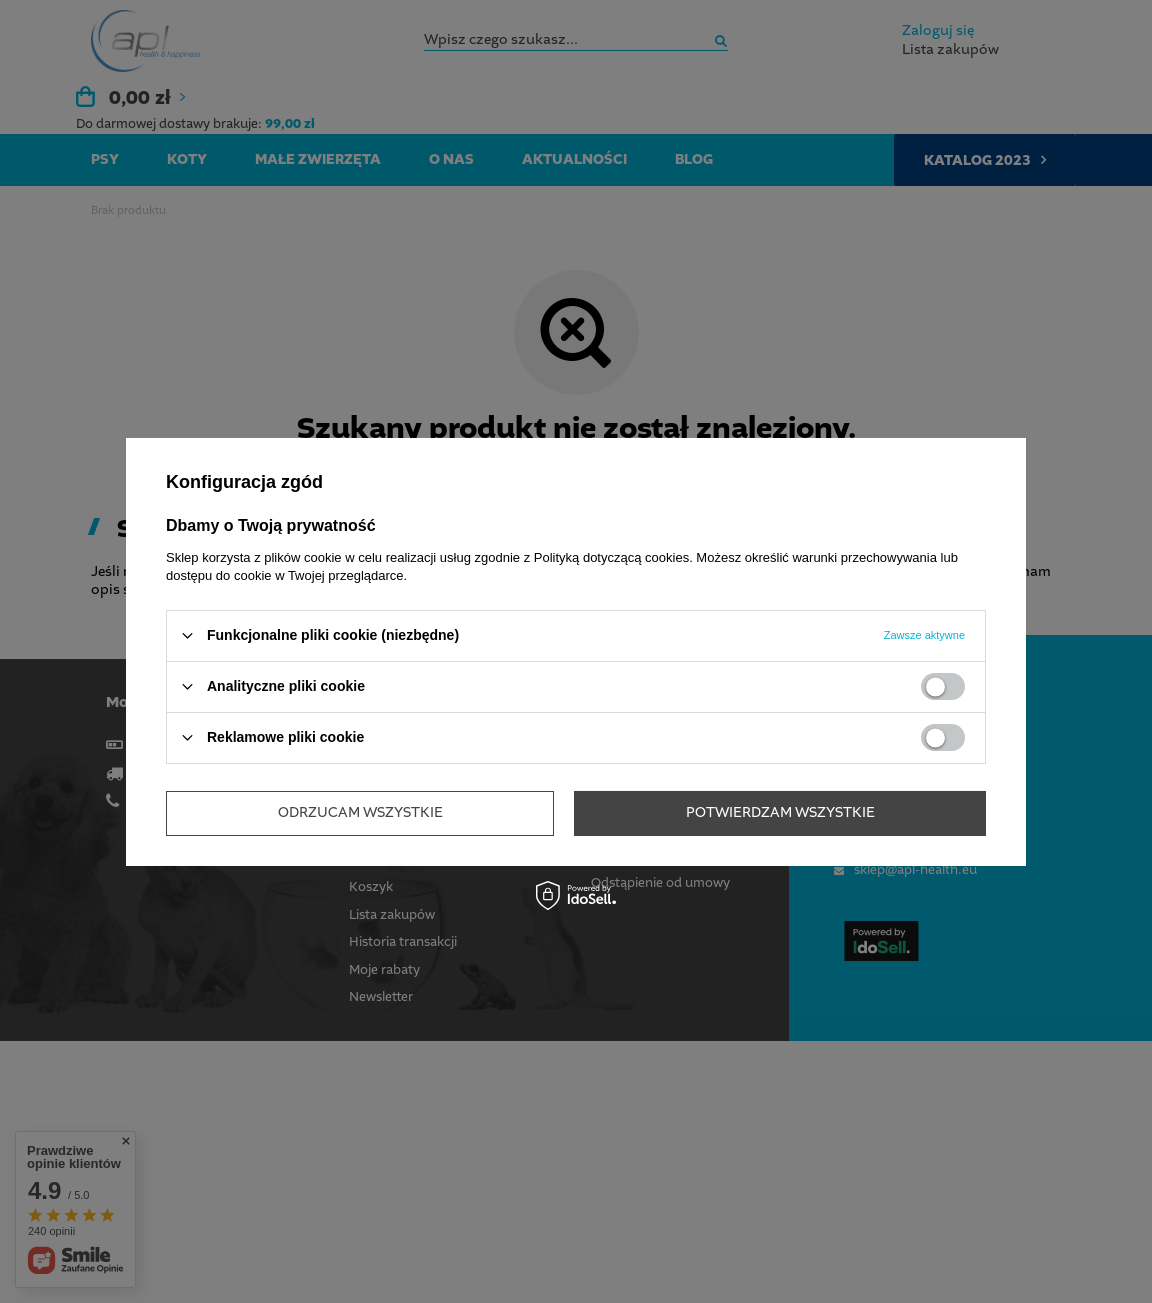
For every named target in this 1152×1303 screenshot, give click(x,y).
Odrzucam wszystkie (360, 813)
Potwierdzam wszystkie (780, 813)
